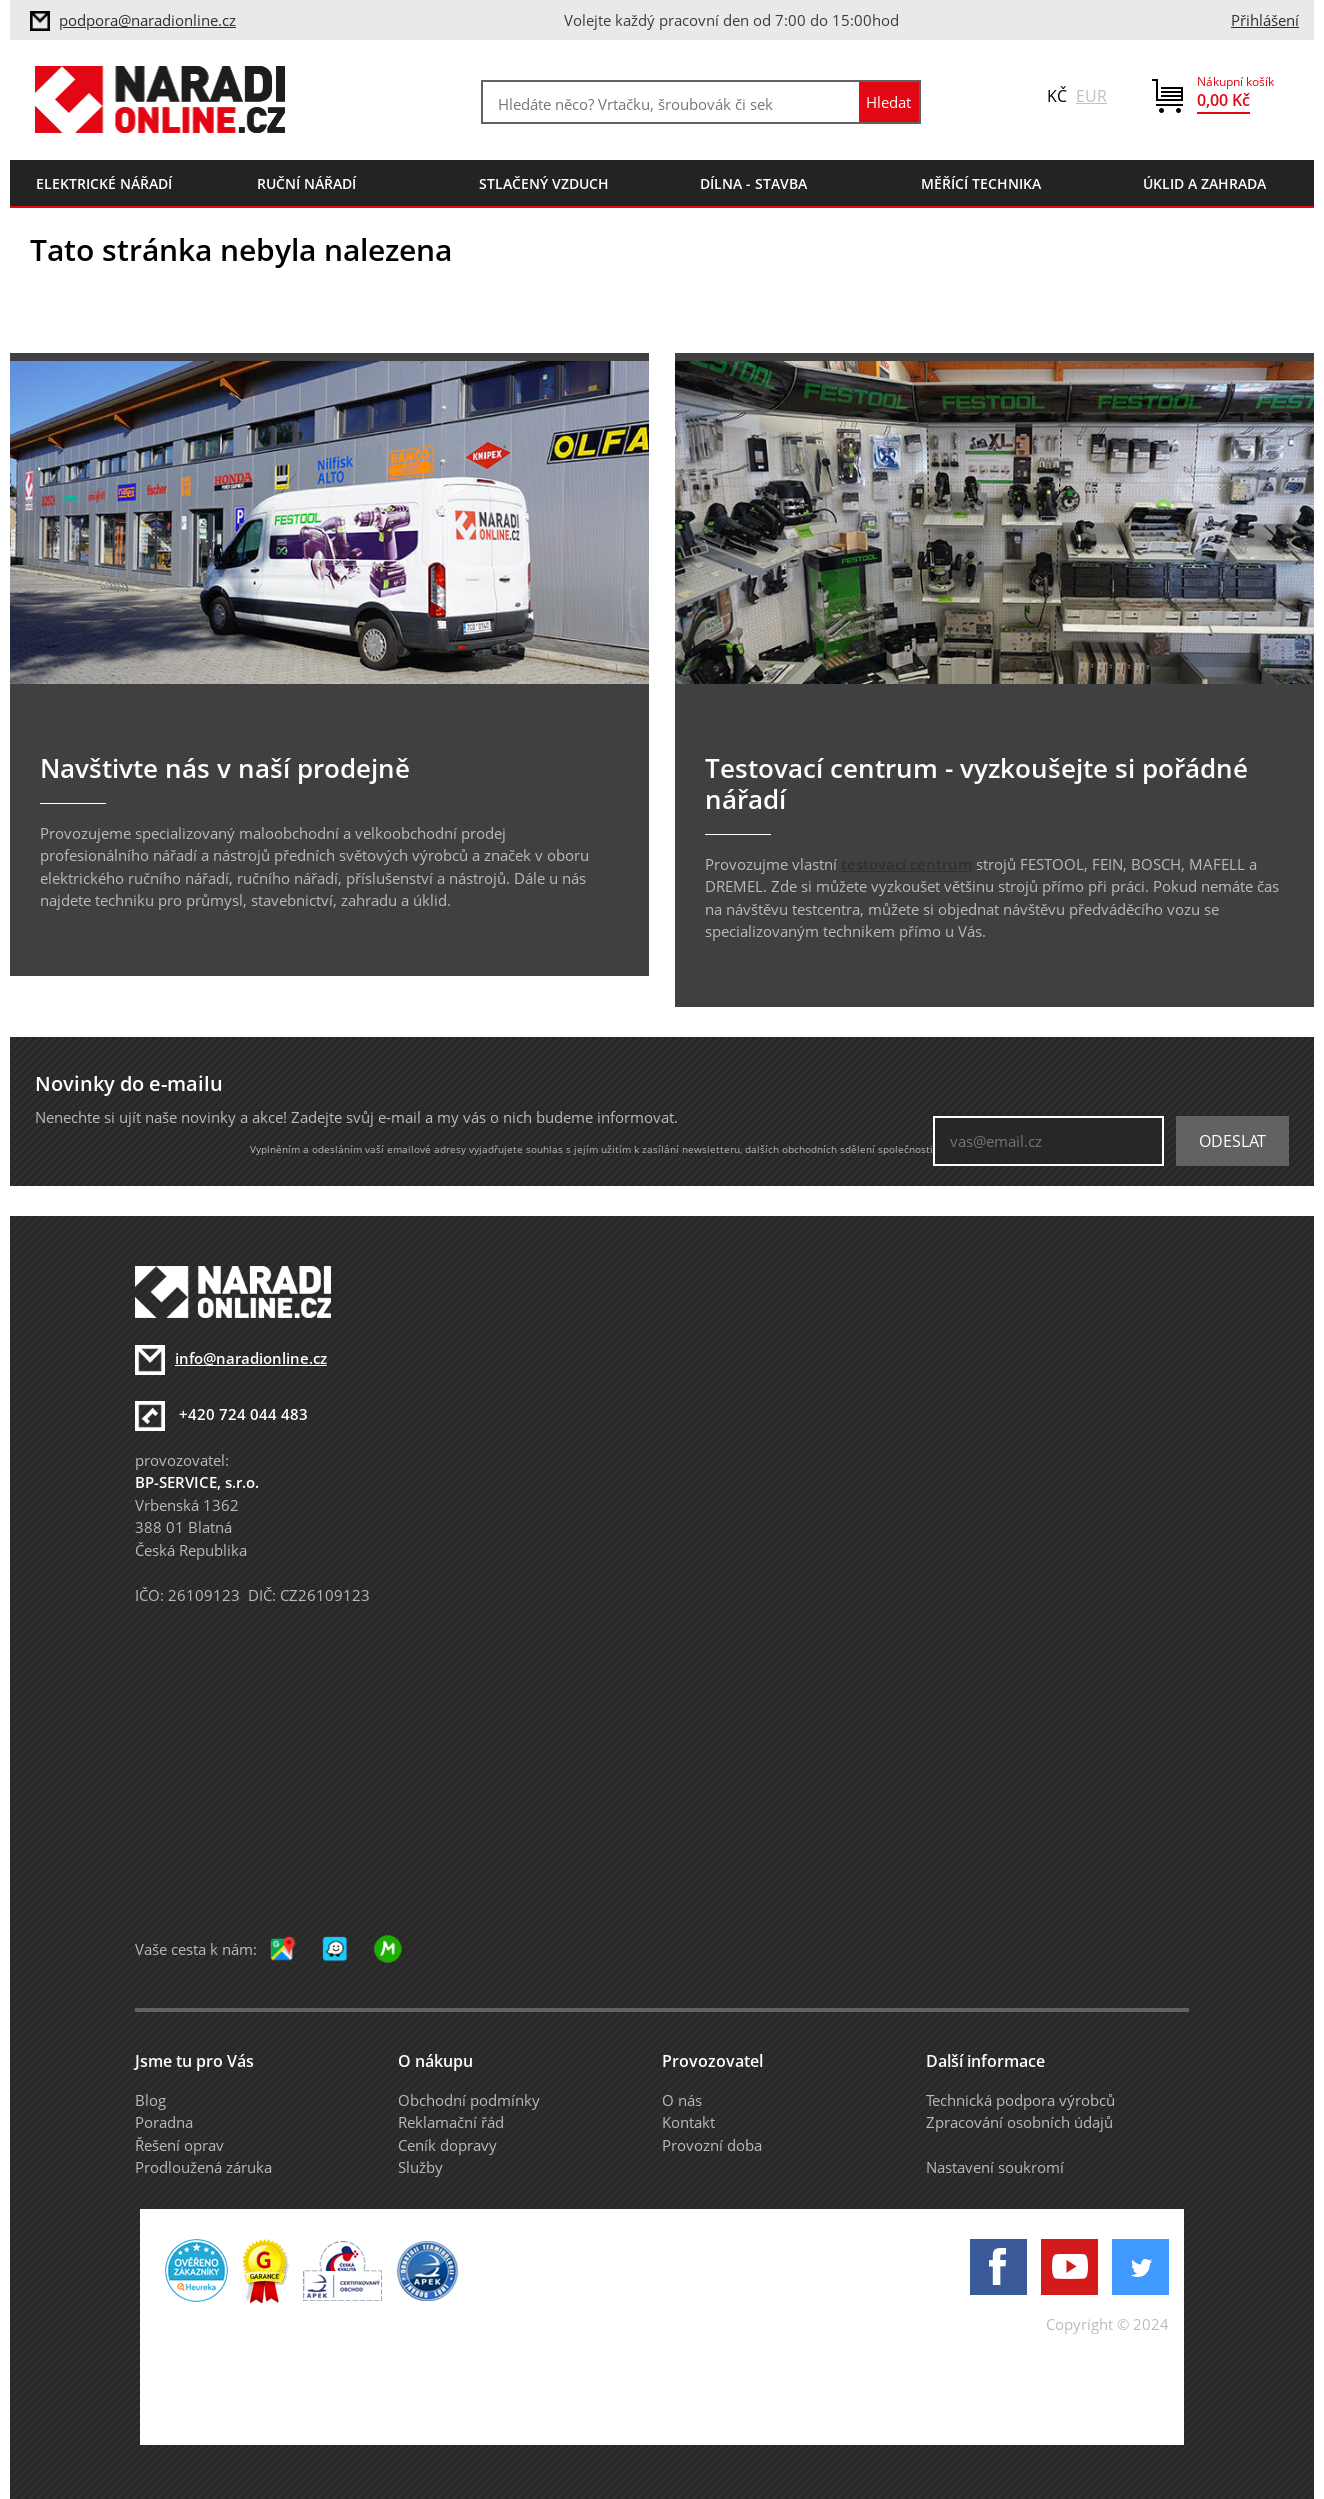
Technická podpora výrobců (1020, 2100)
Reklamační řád (451, 2122)
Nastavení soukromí (995, 2167)
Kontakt (688, 2122)
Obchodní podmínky (469, 2100)
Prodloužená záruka (203, 2167)
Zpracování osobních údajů (1019, 2122)
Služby (420, 2167)
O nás (682, 2100)
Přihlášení (1265, 20)
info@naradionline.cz (251, 1358)
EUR (1091, 96)
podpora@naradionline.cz (147, 20)
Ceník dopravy (447, 2145)
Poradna (164, 2122)
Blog (150, 2100)
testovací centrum (906, 864)
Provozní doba (712, 2145)
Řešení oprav (179, 2145)
